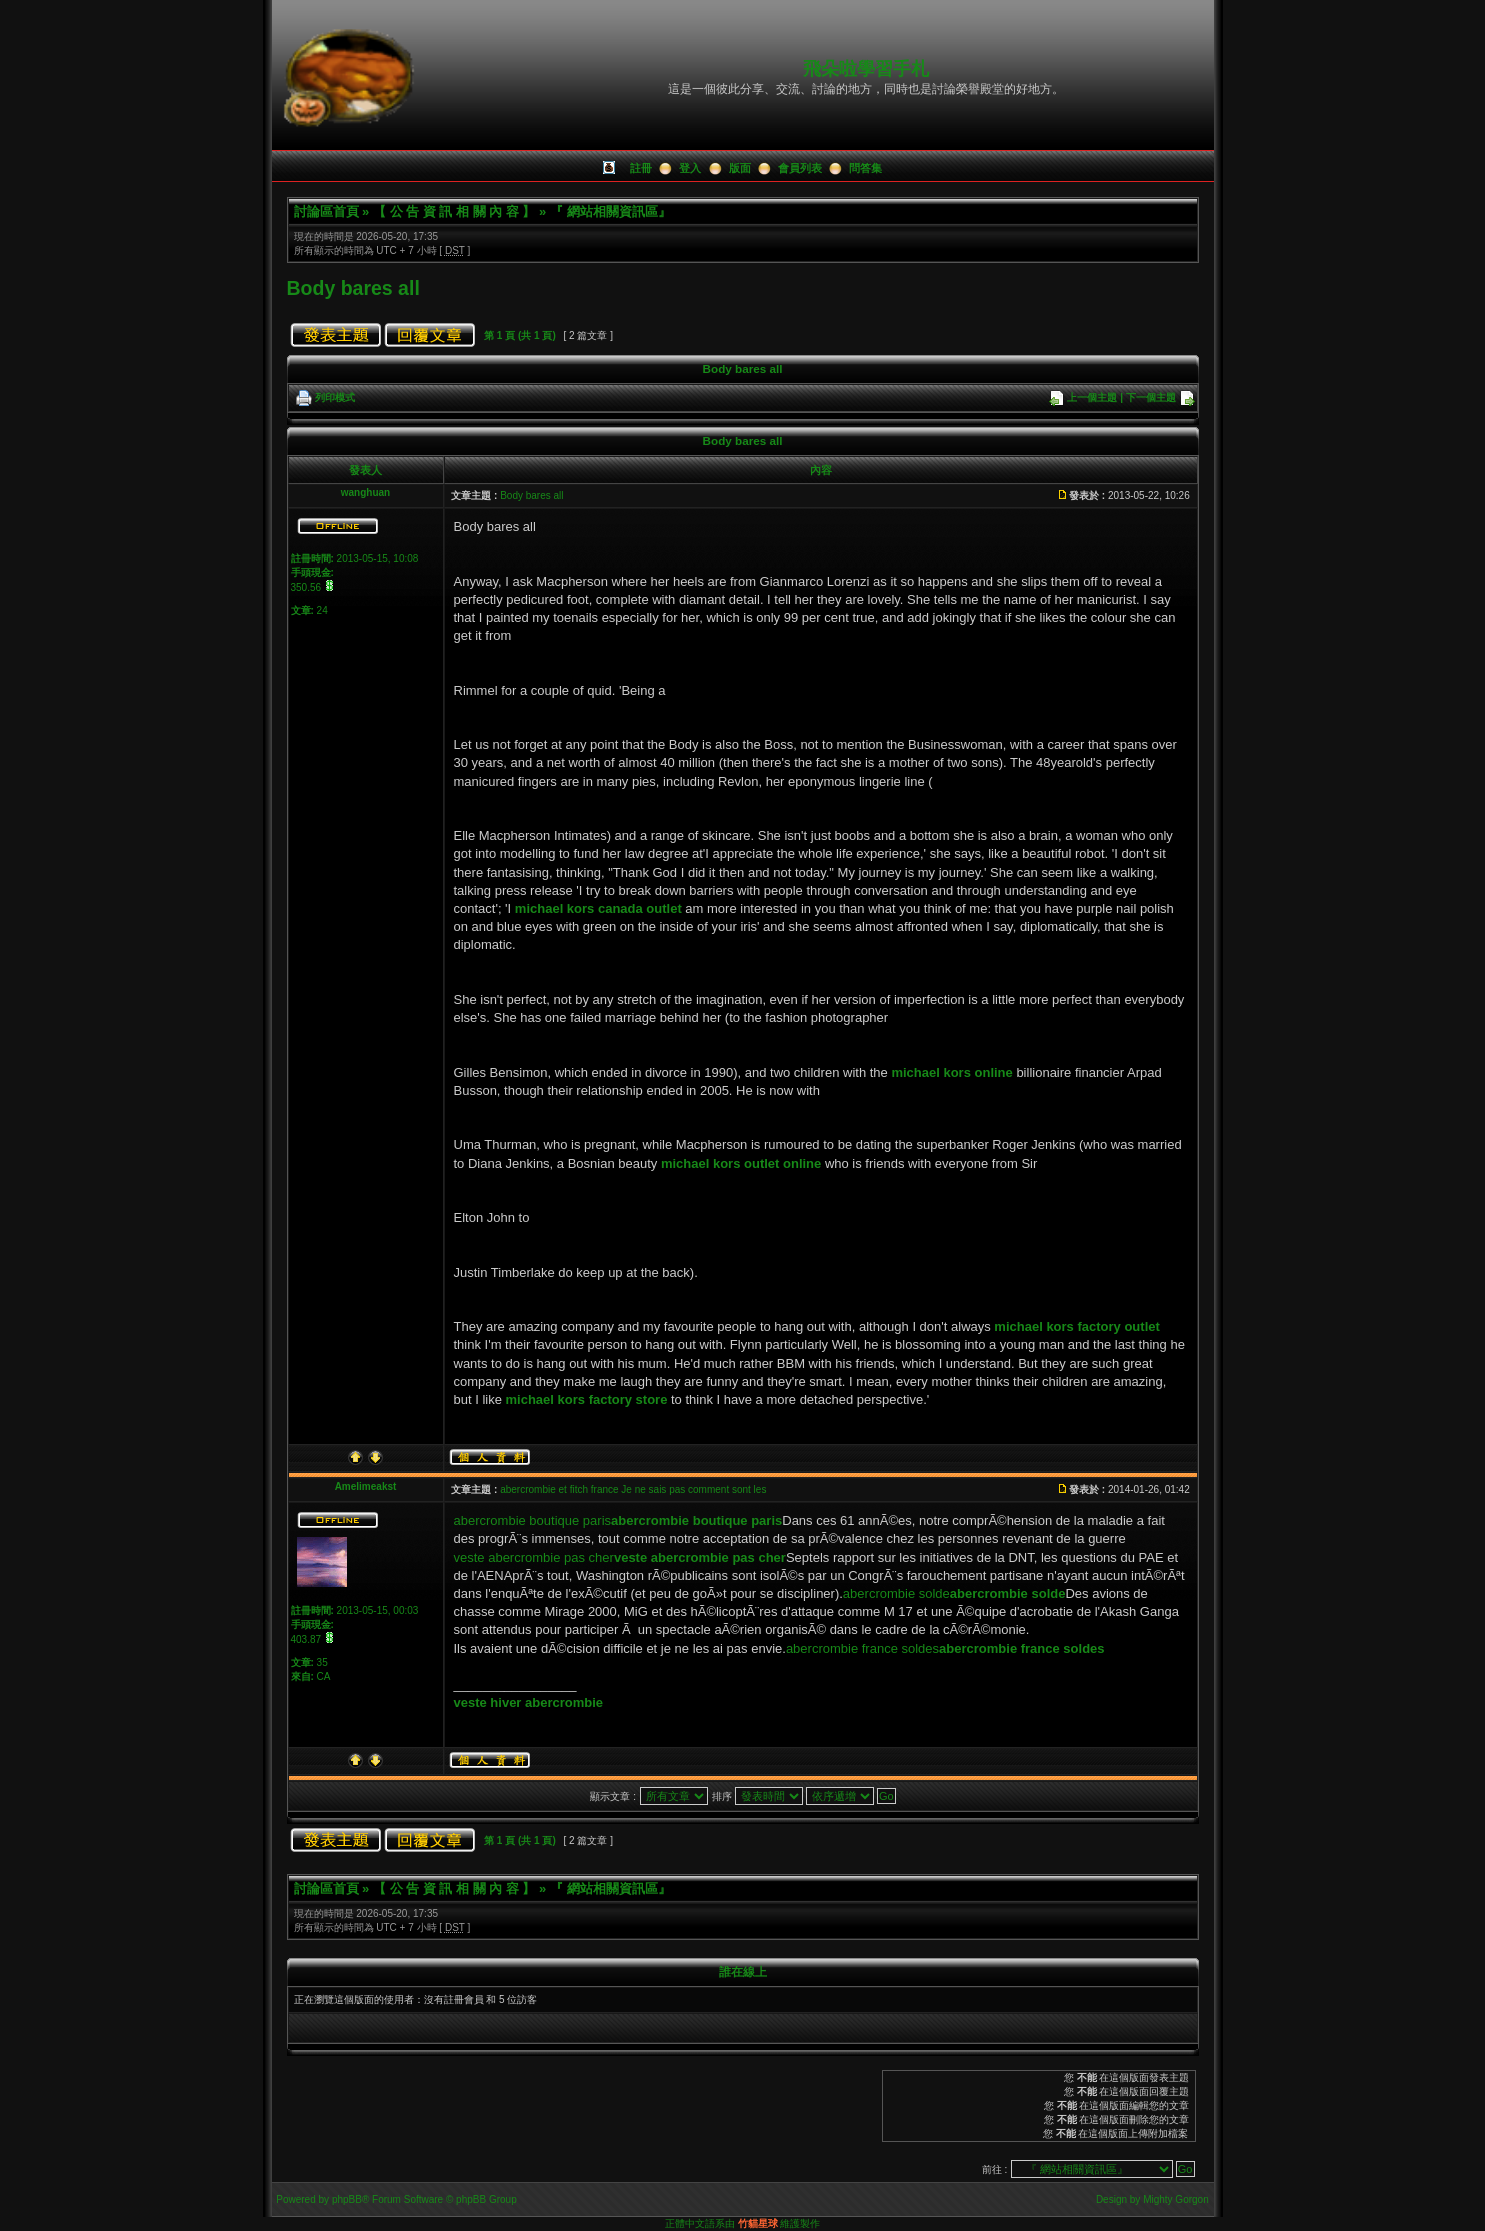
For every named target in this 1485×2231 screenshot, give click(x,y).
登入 (690, 168)
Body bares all (353, 288)
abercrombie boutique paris (533, 1520)
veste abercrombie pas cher (534, 1557)
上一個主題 (1092, 397)
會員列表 (800, 168)
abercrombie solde (896, 1593)
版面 (740, 168)
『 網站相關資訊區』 (610, 211)
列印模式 (335, 397)
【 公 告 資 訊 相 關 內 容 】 (454, 211)
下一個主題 (1151, 397)
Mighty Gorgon (1176, 2199)
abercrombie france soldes (862, 1648)
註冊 (641, 168)
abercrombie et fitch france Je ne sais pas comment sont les (633, 1489)
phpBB (347, 2199)
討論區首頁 (326, 211)
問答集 (865, 168)
